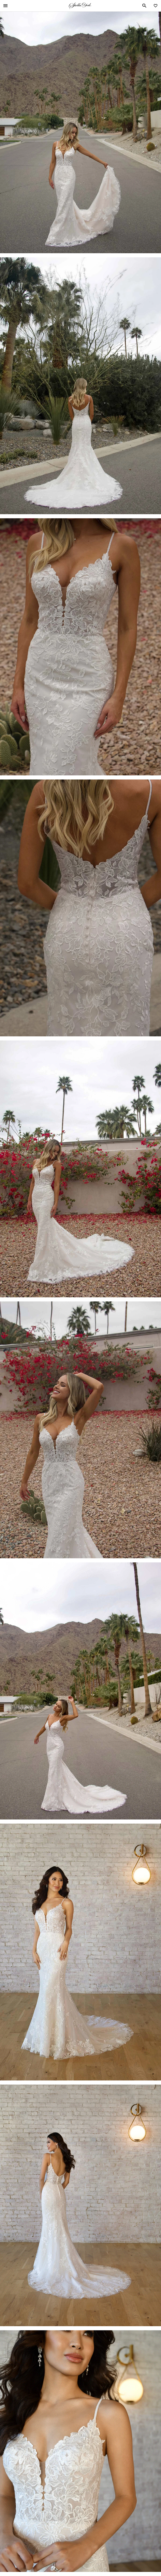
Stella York (80, 5)
